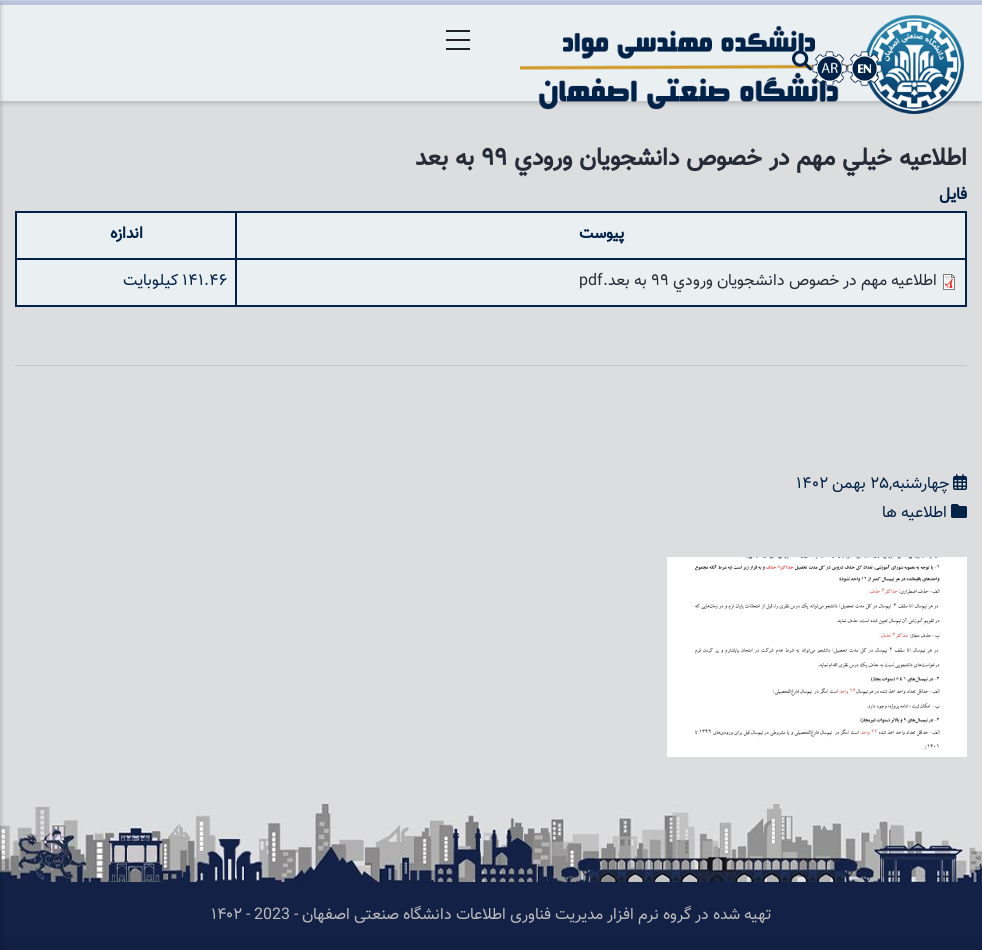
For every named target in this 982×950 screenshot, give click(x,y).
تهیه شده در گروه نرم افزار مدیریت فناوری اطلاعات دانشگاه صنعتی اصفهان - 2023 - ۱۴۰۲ (491, 915)
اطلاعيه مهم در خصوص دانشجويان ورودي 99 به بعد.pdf (758, 281)
